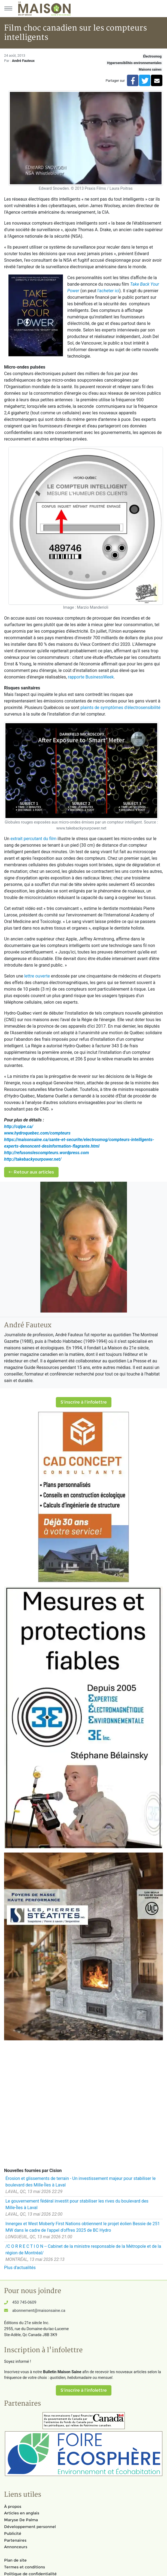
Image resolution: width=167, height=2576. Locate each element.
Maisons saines (150, 69)
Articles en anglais (21, 2513)
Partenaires (15, 2540)
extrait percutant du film (33, 838)
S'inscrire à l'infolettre (83, 1402)
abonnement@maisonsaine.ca (38, 2310)
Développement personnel (30, 2526)
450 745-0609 (24, 2302)
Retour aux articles (31, 1172)
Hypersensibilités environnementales (134, 63)
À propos (12, 2506)
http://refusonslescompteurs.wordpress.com (46, 1152)
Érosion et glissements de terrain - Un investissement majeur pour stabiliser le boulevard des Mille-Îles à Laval (80, 2182)
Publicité (12, 2533)
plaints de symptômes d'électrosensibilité (120, 707)
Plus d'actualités (20, 2267)
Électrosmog (152, 56)
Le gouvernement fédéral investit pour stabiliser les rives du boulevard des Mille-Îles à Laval (76, 2204)
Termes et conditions (24, 2567)
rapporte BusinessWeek (91, 677)
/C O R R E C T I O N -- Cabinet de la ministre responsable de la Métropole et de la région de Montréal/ (83, 2249)
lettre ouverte (37, 976)
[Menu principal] (8, 8)
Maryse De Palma (21, 2519)
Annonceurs (15, 2546)
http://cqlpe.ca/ (18, 1126)
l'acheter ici (108, 290)
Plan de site (15, 2560)
